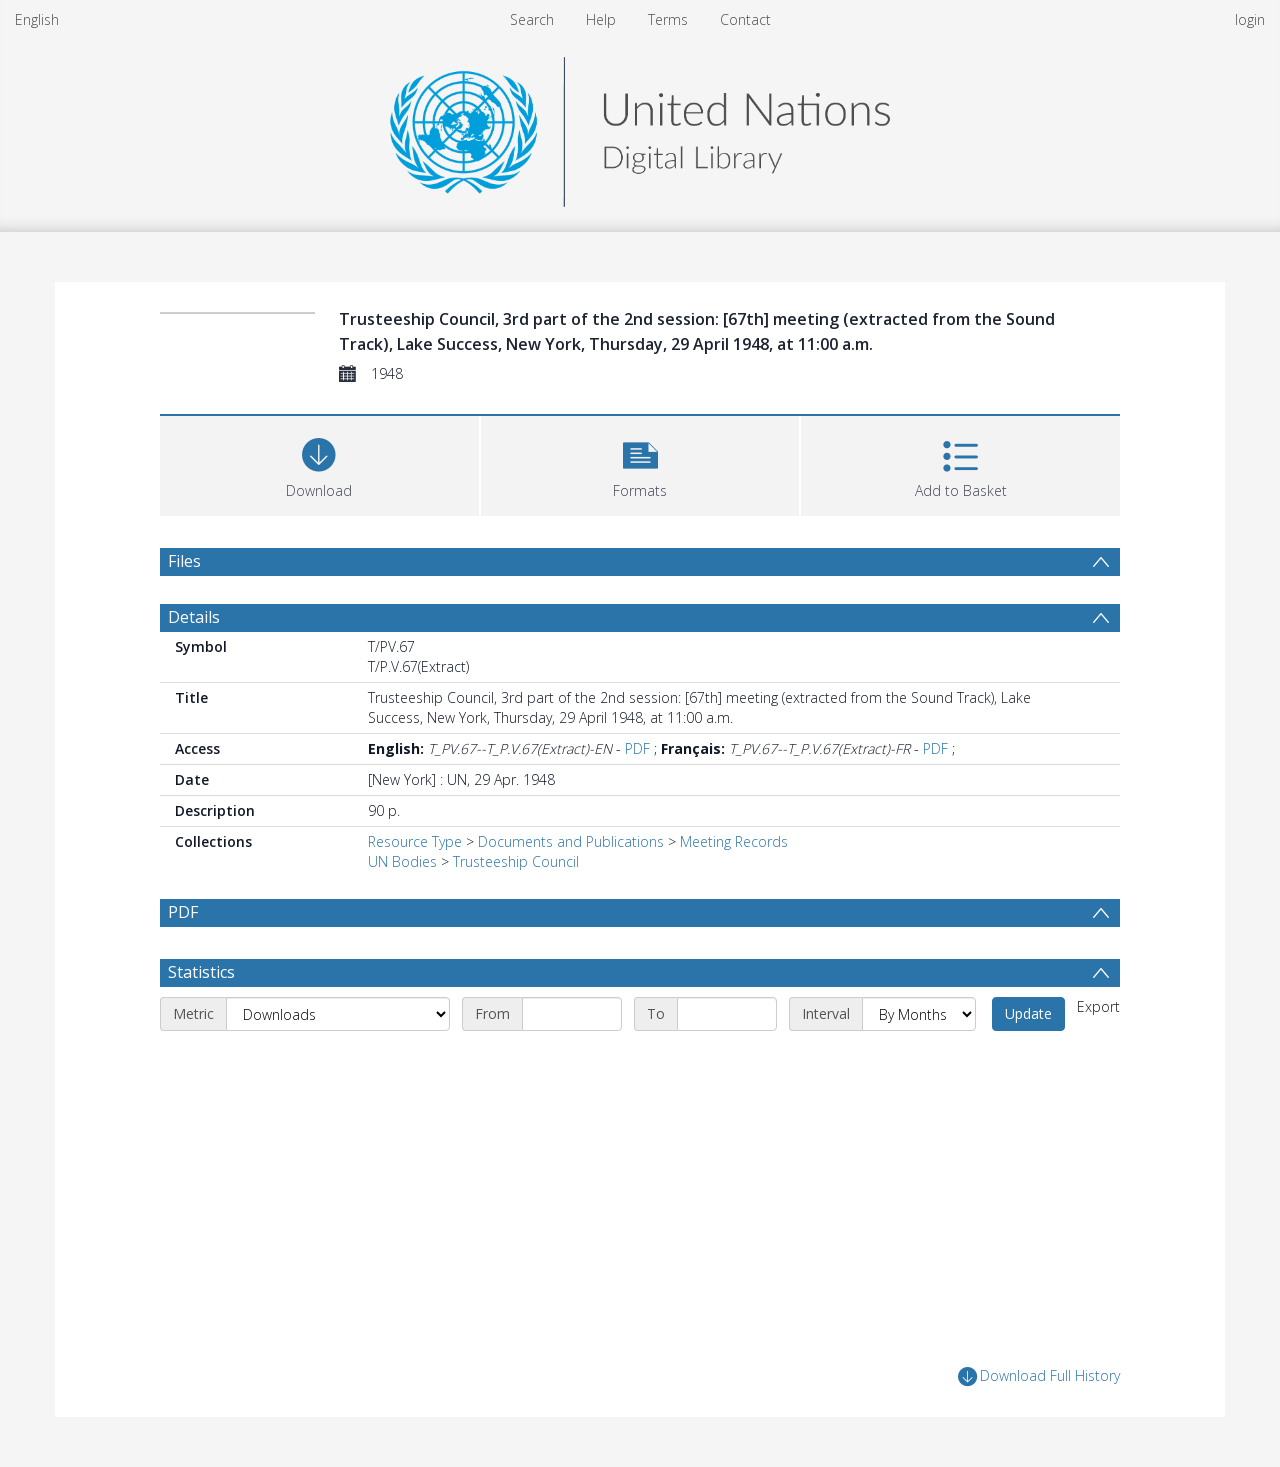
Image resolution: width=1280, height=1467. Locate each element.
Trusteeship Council (516, 861)
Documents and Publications (571, 841)
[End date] (727, 1014)
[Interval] (919, 1014)
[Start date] (572, 1014)
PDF (637, 748)
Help (601, 19)
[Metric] (338, 1014)
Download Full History (1039, 1376)
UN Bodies (402, 861)
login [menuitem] (1250, 19)
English (37, 19)
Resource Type (415, 841)
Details (194, 617)
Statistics (201, 972)
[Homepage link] (640, 126)
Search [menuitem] (532, 19)
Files (184, 561)
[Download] (319, 463)
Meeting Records (734, 841)
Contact (745, 19)
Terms (668, 19)
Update (1028, 1013)
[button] (640, 463)
